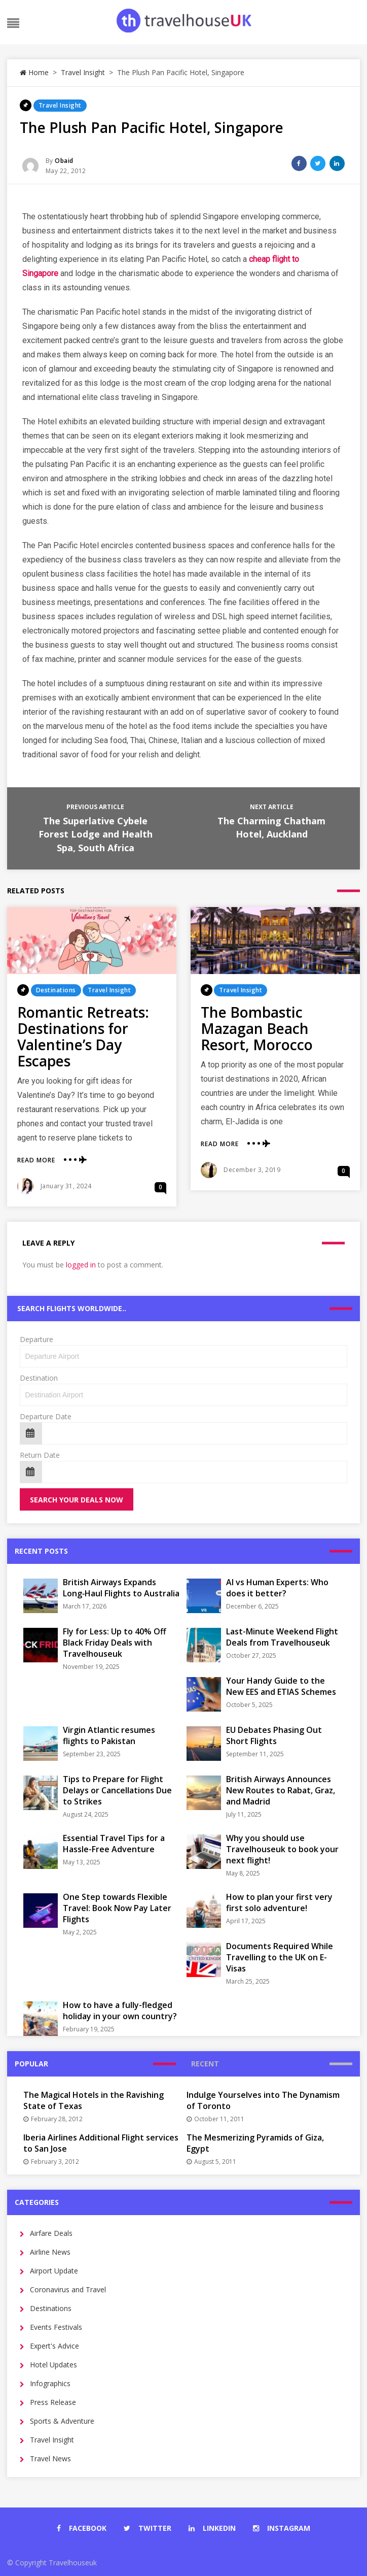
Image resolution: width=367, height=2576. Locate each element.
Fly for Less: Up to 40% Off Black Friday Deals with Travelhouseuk (114, 1642)
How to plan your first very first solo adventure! (279, 1902)
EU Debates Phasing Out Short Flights (274, 1735)
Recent (205, 2063)
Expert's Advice (54, 2346)
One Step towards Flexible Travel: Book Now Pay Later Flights (117, 1908)
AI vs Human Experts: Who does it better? (277, 1588)
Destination (39, 1378)
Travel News (50, 2458)
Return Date (40, 1455)
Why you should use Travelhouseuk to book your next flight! (282, 1849)
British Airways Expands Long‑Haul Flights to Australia (121, 1588)
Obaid (64, 160)
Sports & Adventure (62, 2421)
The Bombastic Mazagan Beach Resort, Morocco (257, 1028)
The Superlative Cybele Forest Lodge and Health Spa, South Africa (96, 834)
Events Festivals (56, 2327)
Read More (36, 1160)
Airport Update (54, 2271)
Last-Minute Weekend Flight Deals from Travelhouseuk (282, 1637)
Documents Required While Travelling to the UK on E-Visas (279, 1957)
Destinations (56, 990)
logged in (81, 1264)
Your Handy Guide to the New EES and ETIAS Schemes (281, 1686)
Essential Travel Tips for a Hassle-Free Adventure (114, 1843)
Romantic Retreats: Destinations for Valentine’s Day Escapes (83, 1036)
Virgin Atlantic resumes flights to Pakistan (109, 1735)
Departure (36, 1339)
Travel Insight (83, 72)
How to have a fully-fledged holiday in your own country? (120, 2010)
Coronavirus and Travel (68, 2289)
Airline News (50, 2252)
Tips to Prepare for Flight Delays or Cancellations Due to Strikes (117, 1790)
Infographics (50, 2383)
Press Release (53, 2402)
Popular (31, 2063)
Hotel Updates (53, 2364)
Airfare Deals (51, 2233)
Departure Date (45, 1416)
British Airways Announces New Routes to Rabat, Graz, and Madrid (280, 1790)
